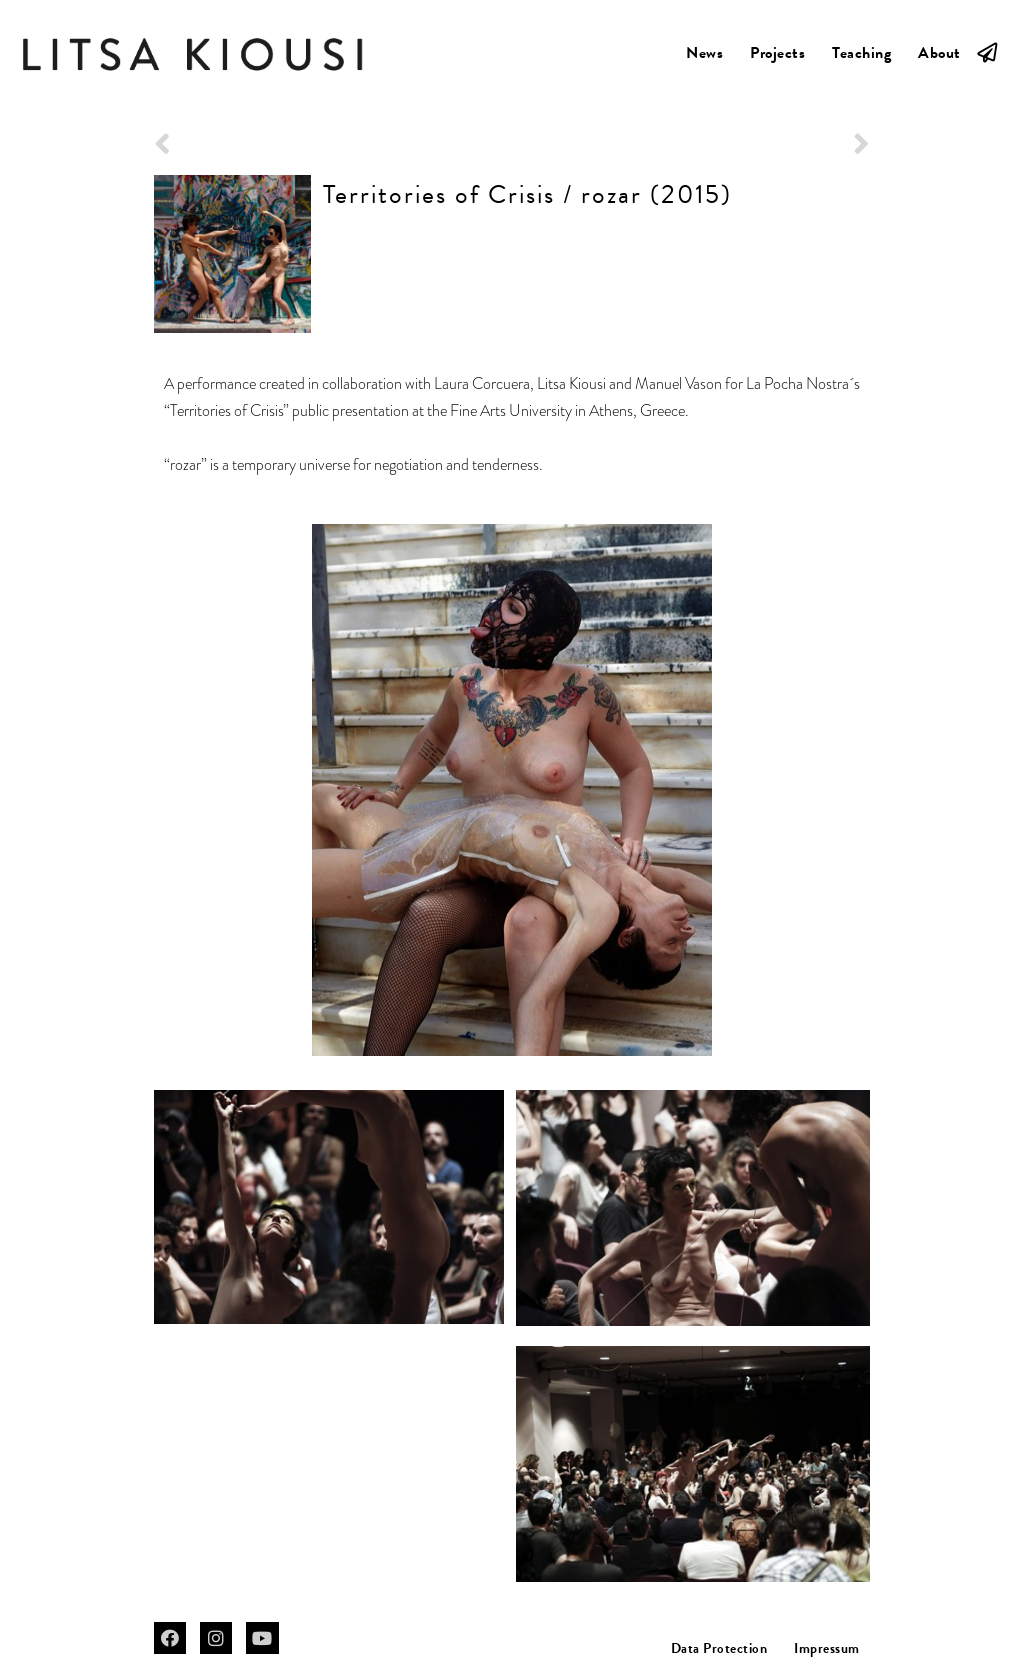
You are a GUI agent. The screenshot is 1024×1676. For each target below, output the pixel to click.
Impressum (827, 1648)
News (704, 53)
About (939, 53)
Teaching (861, 53)
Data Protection (719, 1648)
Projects (777, 53)
